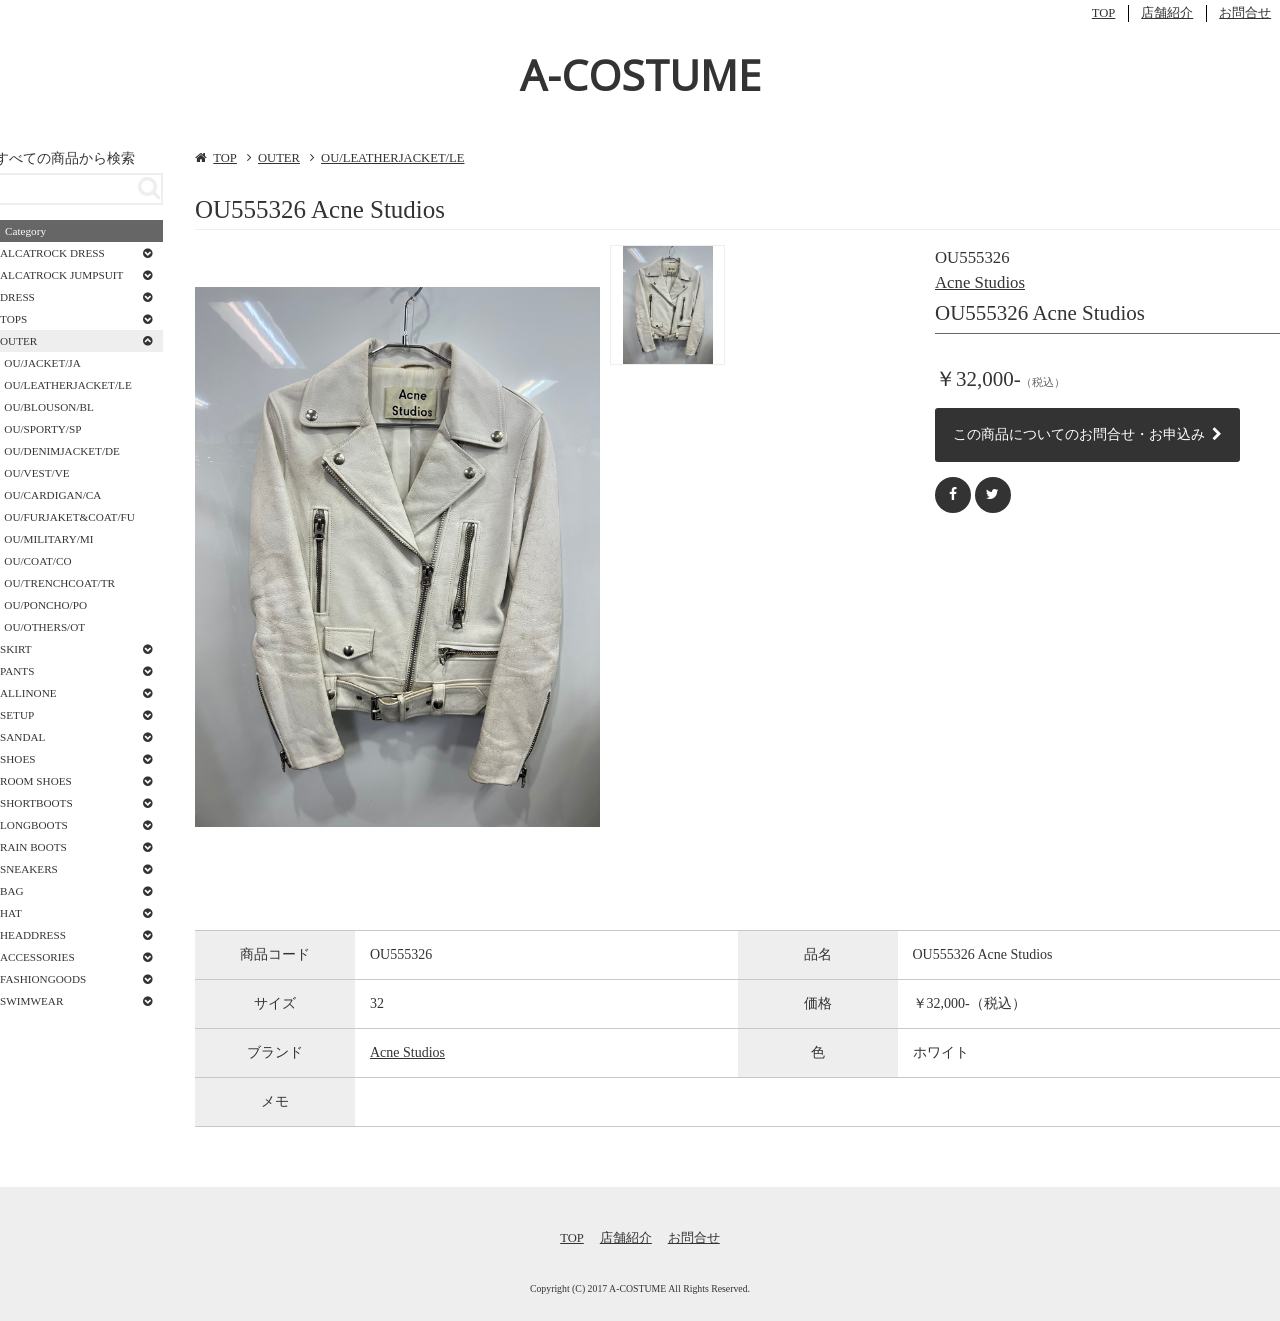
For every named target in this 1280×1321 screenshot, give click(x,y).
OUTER (279, 158)
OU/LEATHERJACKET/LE (392, 158)
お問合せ (1245, 13)
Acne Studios (980, 282)
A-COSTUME (640, 74)
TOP (1104, 13)
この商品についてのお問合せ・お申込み (1087, 434)
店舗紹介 (1167, 13)
